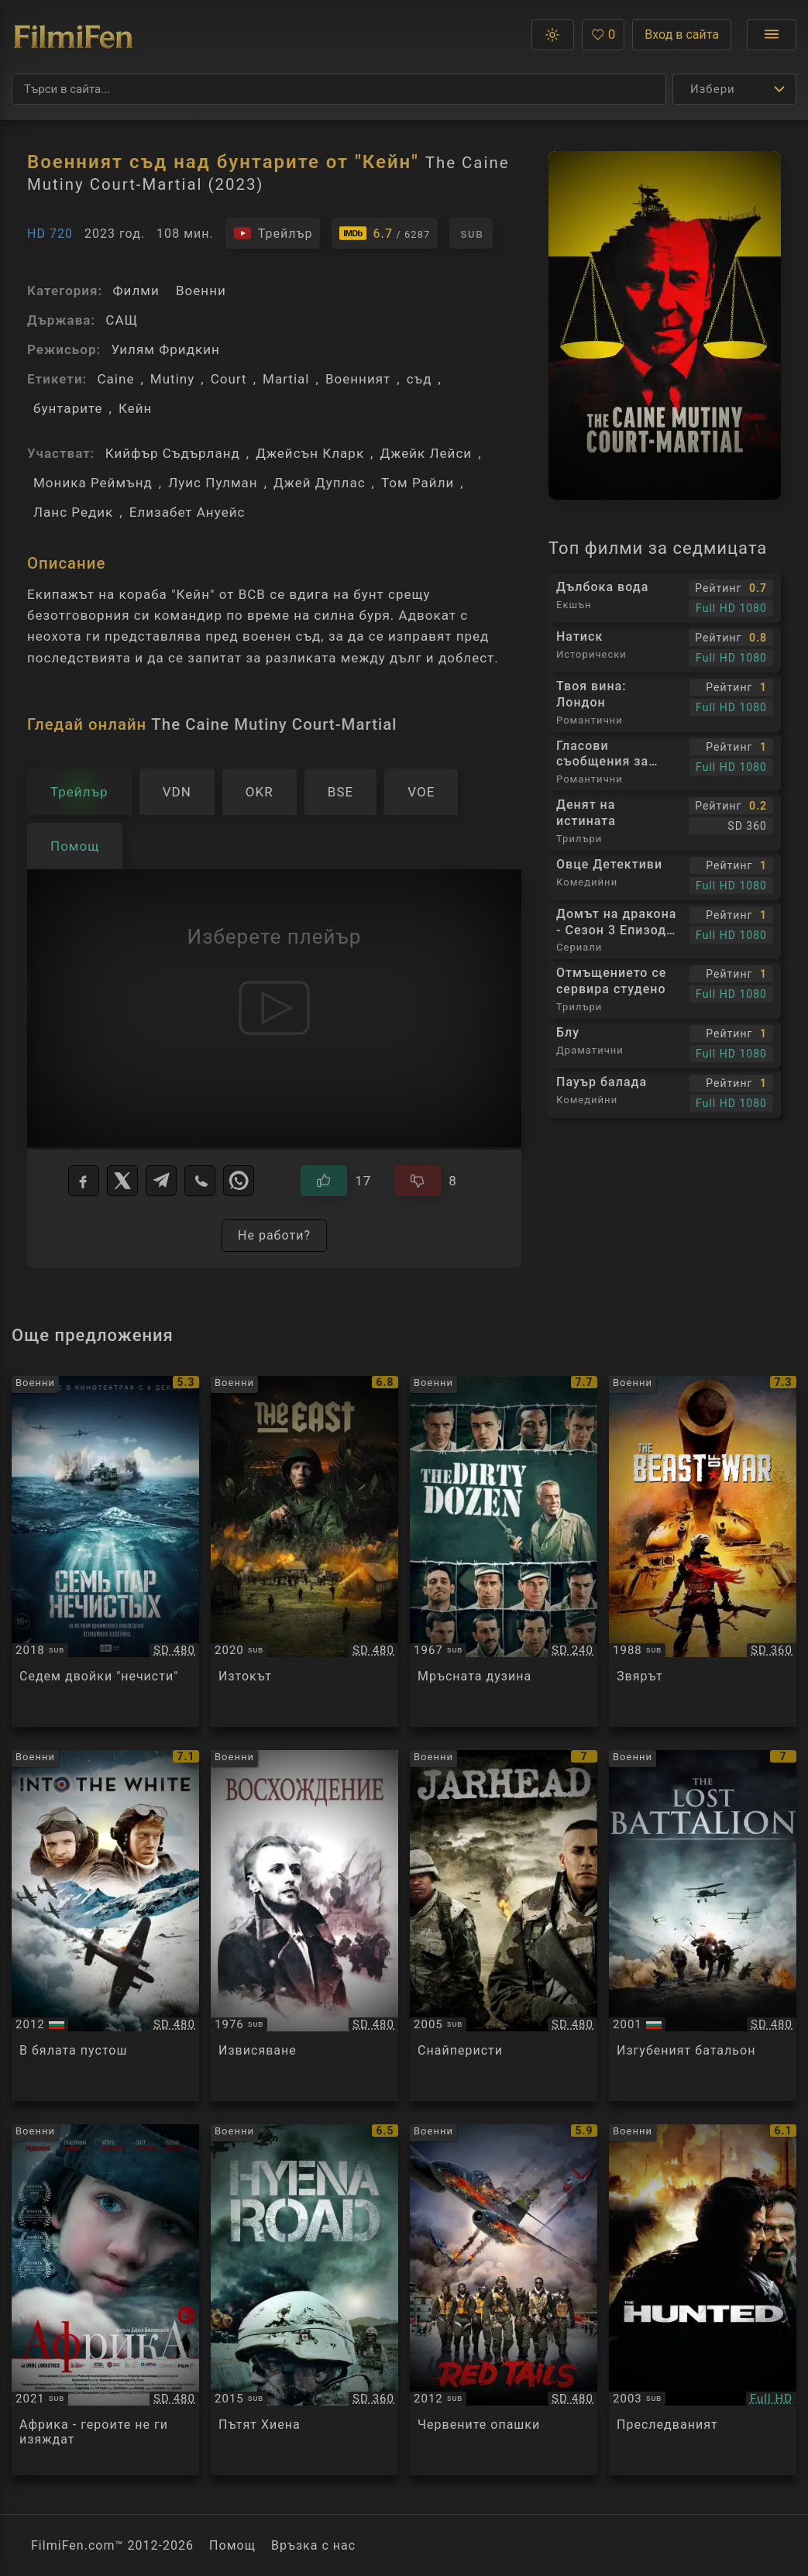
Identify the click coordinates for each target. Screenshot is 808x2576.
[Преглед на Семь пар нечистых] (105, 1551)
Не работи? (274, 1235)
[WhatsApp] (238, 1180)
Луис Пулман (213, 482)
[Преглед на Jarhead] (503, 1925)
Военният (357, 379)
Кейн (135, 408)
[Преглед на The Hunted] (702, 2299)
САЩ (121, 320)
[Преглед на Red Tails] (503, 2299)
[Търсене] (339, 89)
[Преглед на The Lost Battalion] (702, 1925)
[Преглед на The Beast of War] (702, 1551)
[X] (122, 1180)
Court (229, 379)
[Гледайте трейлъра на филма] (273, 233)
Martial (286, 379)
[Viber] (199, 1180)
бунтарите (68, 408)
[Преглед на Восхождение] (304, 1925)
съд (419, 379)
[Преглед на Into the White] (105, 1925)
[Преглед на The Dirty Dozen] (503, 1551)
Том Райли (417, 482)
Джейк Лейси (426, 453)
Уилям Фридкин (165, 349)
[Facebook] (83, 1180)
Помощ (232, 2545)
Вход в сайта (682, 34)
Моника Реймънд (93, 482)
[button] (552, 34)
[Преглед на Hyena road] (304, 2299)
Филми (135, 290)
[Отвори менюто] (771, 34)
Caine (115, 379)
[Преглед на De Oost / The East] (304, 1551)
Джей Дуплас (319, 482)
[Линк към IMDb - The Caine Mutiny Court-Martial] (385, 233)
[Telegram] (161, 1180)
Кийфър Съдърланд (172, 453)
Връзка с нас (313, 2545)
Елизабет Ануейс (187, 512)
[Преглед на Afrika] (105, 2299)
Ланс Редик (73, 512)
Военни (201, 290)
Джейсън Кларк (310, 453)
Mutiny (172, 379)
